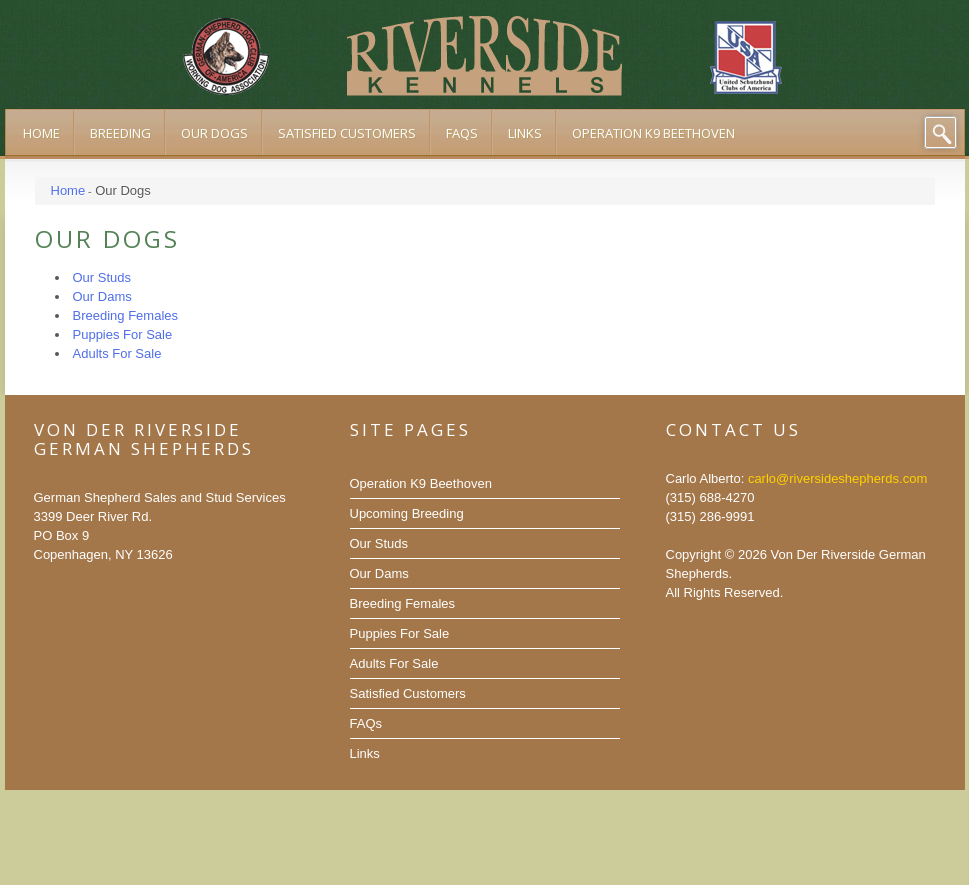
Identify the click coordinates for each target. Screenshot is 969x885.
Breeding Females (403, 603)
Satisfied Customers (408, 693)
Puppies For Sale (400, 633)
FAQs (366, 723)
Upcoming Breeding (407, 513)
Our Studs (379, 543)
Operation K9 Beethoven (421, 483)
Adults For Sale (394, 663)
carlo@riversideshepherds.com (837, 478)
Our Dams (379, 573)
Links (365, 753)
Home (68, 190)
